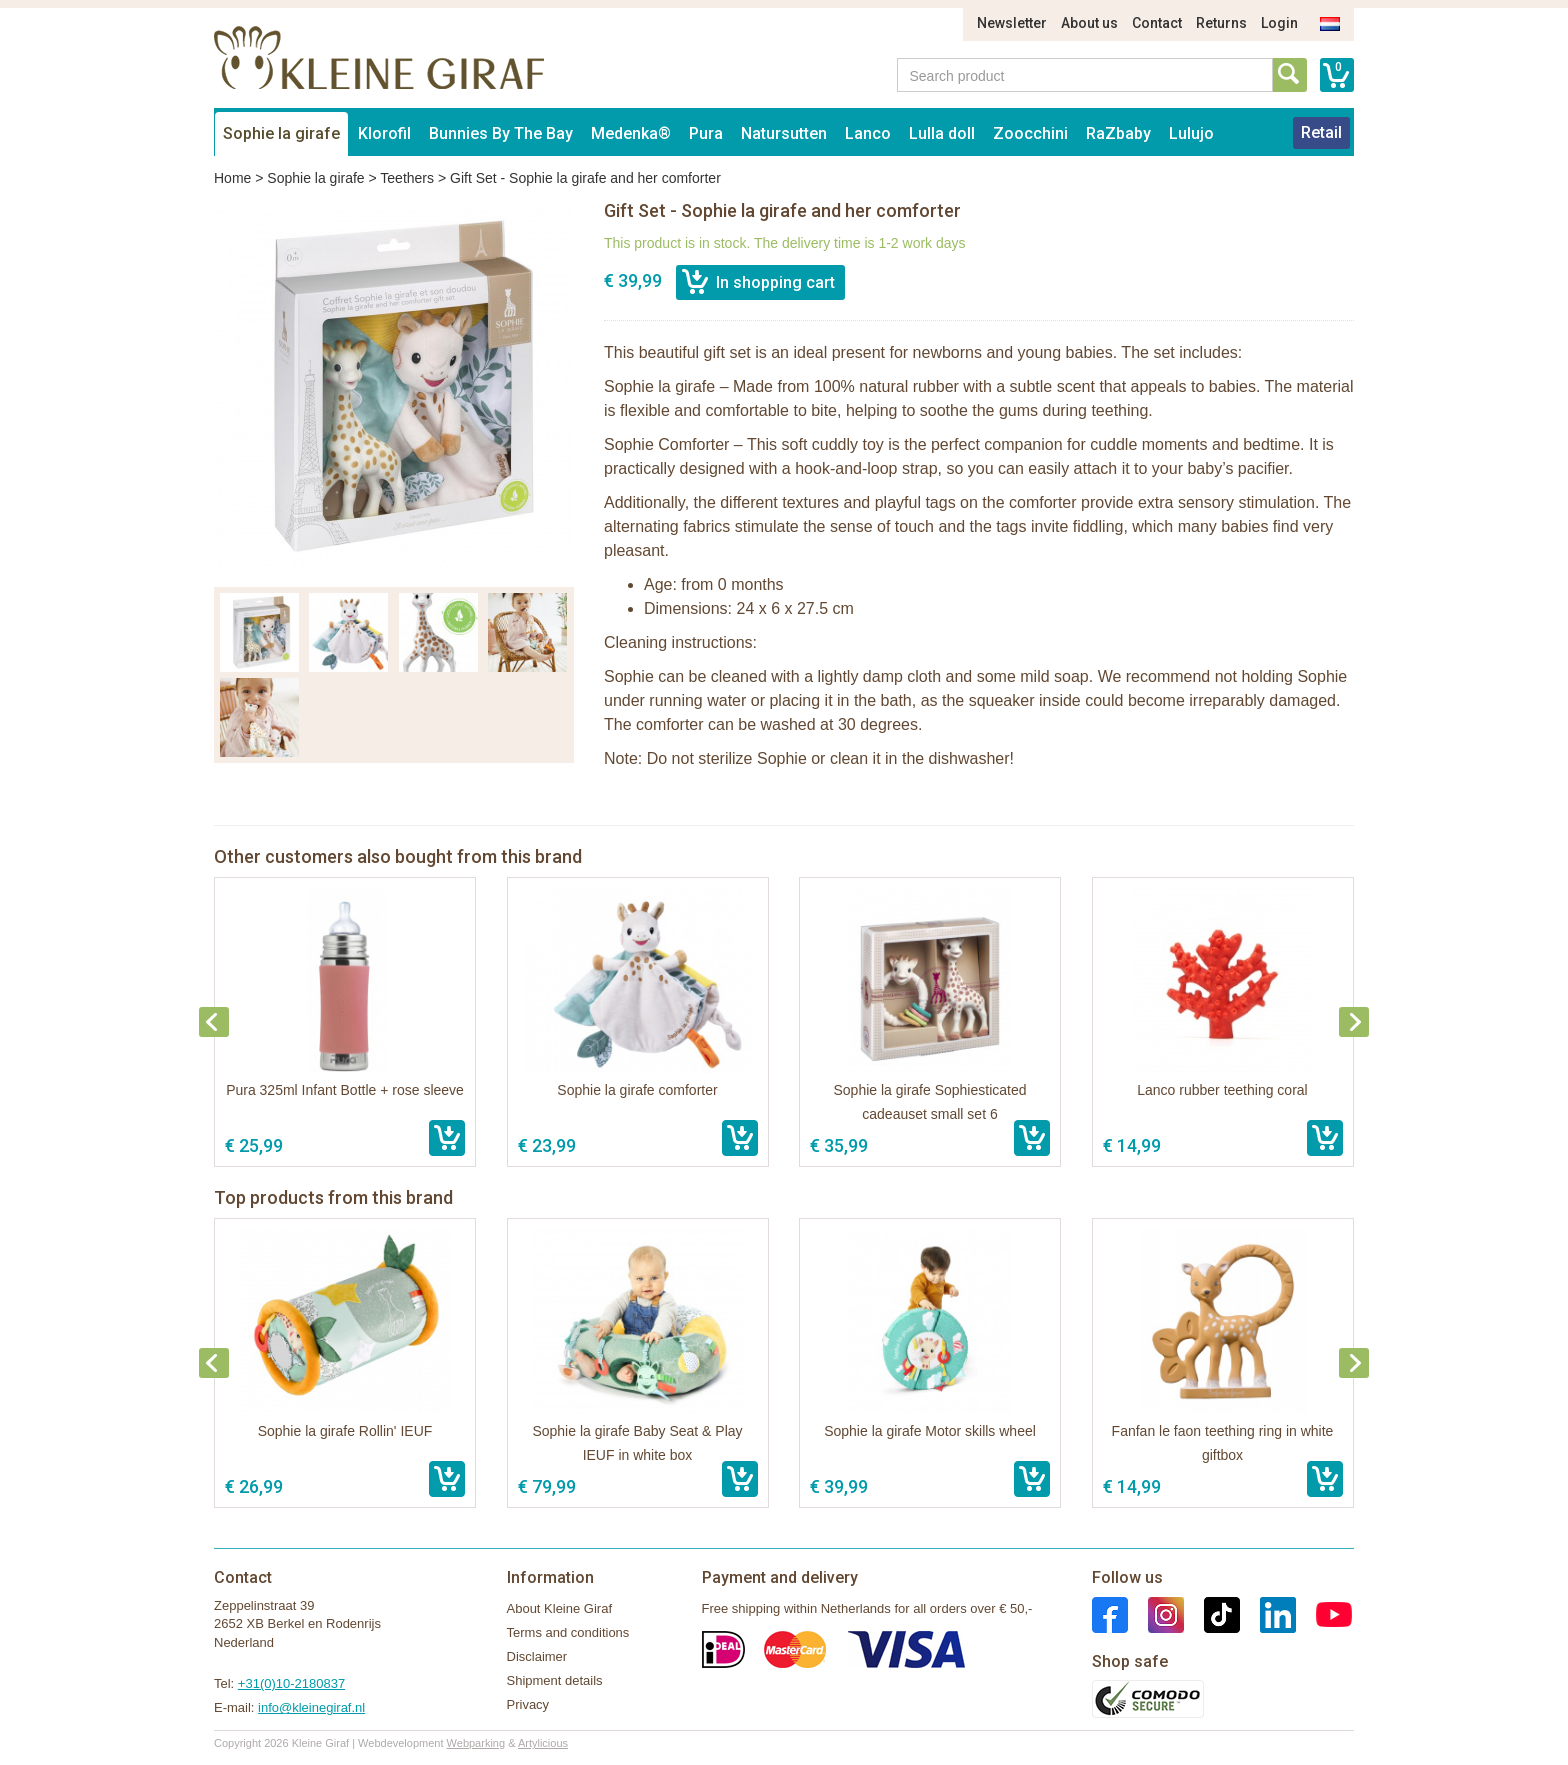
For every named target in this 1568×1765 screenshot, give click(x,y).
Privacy (528, 1704)
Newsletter (1012, 23)
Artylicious (543, 1743)
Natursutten (784, 133)
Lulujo (1191, 133)
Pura (706, 133)
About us (1089, 23)
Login (1279, 23)
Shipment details (555, 1680)
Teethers (407, 178)
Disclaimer (537, 1656)
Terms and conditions (568, 1632)
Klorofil (384, 133)
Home (232, 178)
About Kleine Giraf (560, 1608)
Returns (1221, 23)
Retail (1321, 132)
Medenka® (631, 133)
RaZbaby (1118, 133)
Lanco (868, 133)
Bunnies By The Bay (501, 133)
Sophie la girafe (281, 133)
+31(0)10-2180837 (291, 1683)
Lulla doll (942, 133)
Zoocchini (1030, 133)
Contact (1157, 23)
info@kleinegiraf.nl (311, 1707)
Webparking (476, 1743)
